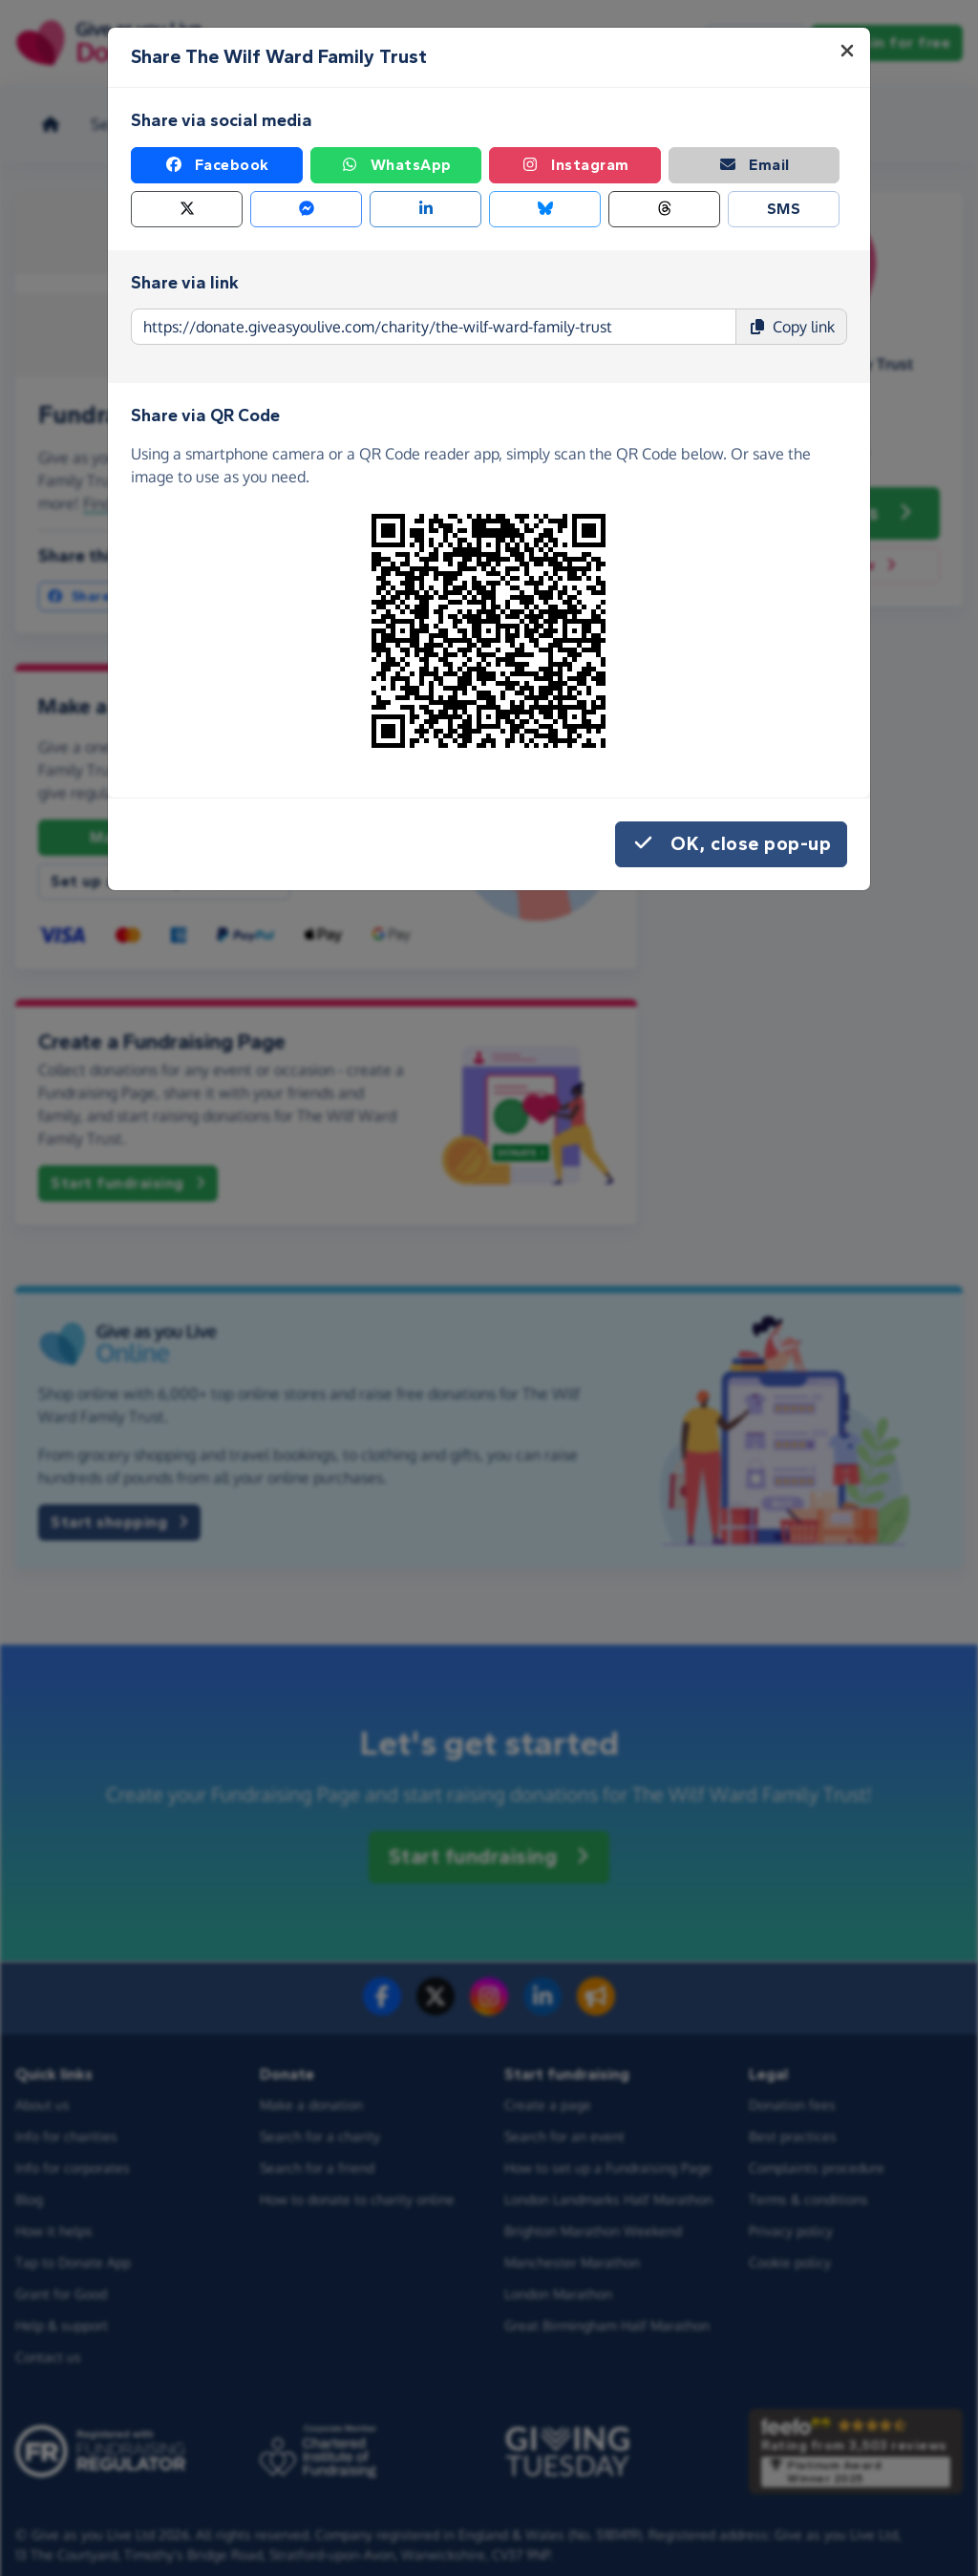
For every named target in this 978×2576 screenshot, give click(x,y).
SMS (784, 209)
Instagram (575, 165)
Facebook (216, 165)
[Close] (847, 50)
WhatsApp (396, 165)
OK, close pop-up (731, 844)
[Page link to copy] (433, 327)
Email (754, 165)
